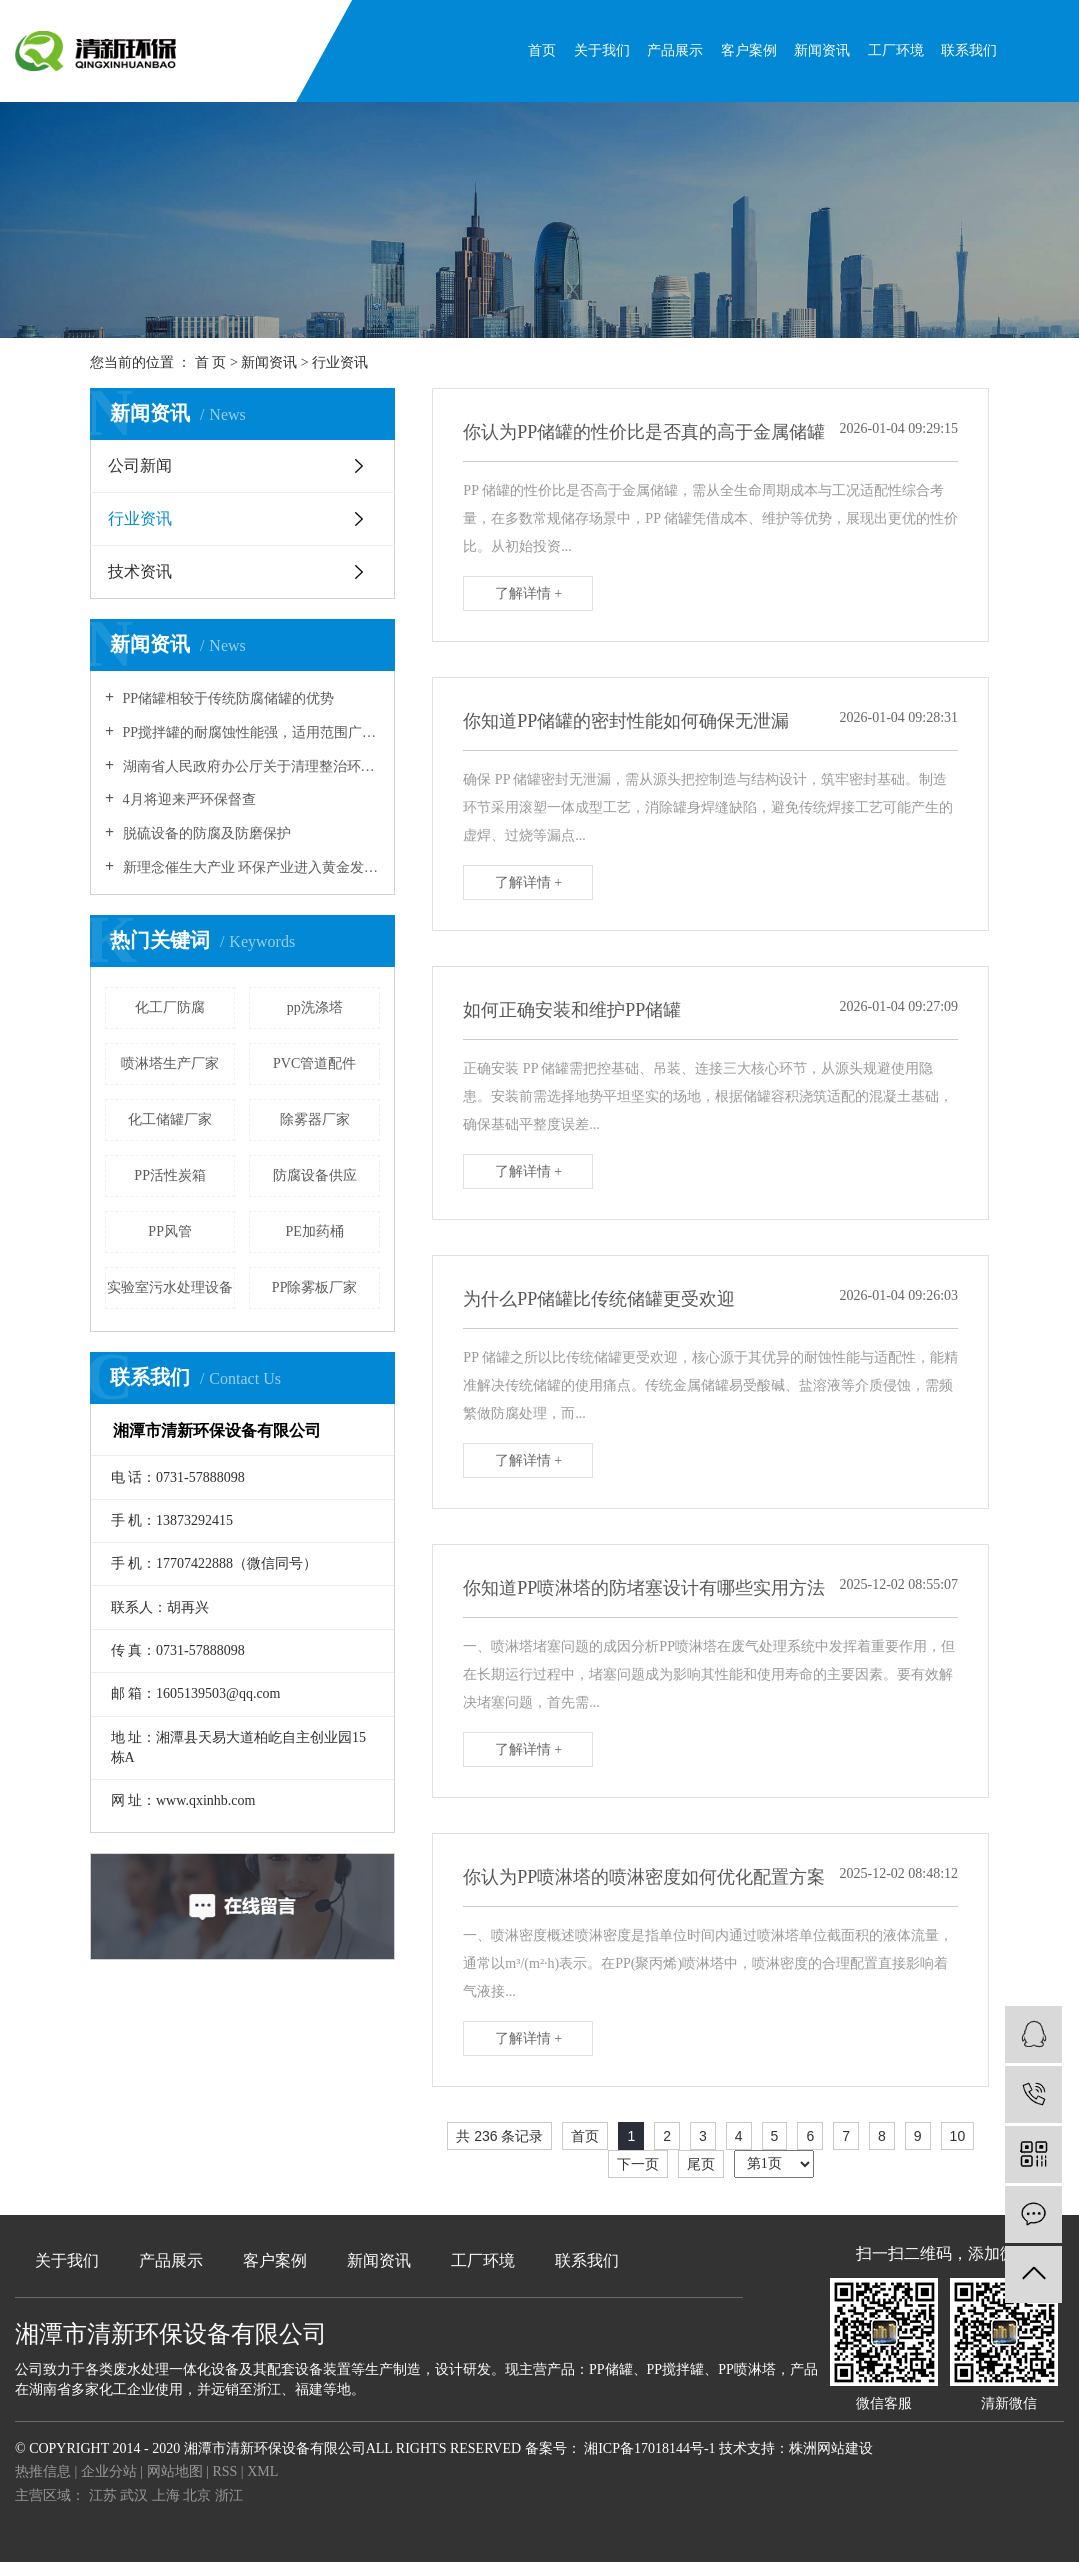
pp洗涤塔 (315, 1007)
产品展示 (675, 50)
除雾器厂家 (315, 1119)
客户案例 (749, 50)
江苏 (105, 2495)
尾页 (701, 2164)
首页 (542, 50)
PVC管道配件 (314, 1063)
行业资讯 (340, 362)
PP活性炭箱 (170, 1175)
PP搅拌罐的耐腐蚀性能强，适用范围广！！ (249, 732)
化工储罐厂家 (170, 1119)
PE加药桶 (314, 1231)
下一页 (638, 2164)
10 (958, 2136)
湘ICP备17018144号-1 (649, 2448)
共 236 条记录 (499, 2136)
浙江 (229, 2495)
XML (262, 2471)
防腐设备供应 (315, 1175)
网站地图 (177, 2471)
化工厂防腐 (170, 1007)
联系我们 (969, 50)
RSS (224, 2471)
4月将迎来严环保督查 (187, 799)
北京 (199, 2495)
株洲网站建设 (831, 2448)
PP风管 (170, 1231)
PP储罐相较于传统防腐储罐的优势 (226, 698)
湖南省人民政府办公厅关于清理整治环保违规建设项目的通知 (249, 766)
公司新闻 (140, 465)
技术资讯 (140, 571)
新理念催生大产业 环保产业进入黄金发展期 (249, 867)
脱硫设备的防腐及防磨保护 (205, 833)
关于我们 (602, 50)
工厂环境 (896, 50)
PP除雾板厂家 (315, 1287)
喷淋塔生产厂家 (170, 1063)
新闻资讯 (822, 50)
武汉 (136, 2495)
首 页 (211, 362)
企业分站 (109, 2471)
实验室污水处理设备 (170, 1287)
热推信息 (43, 2471)
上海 (168, 2495)
